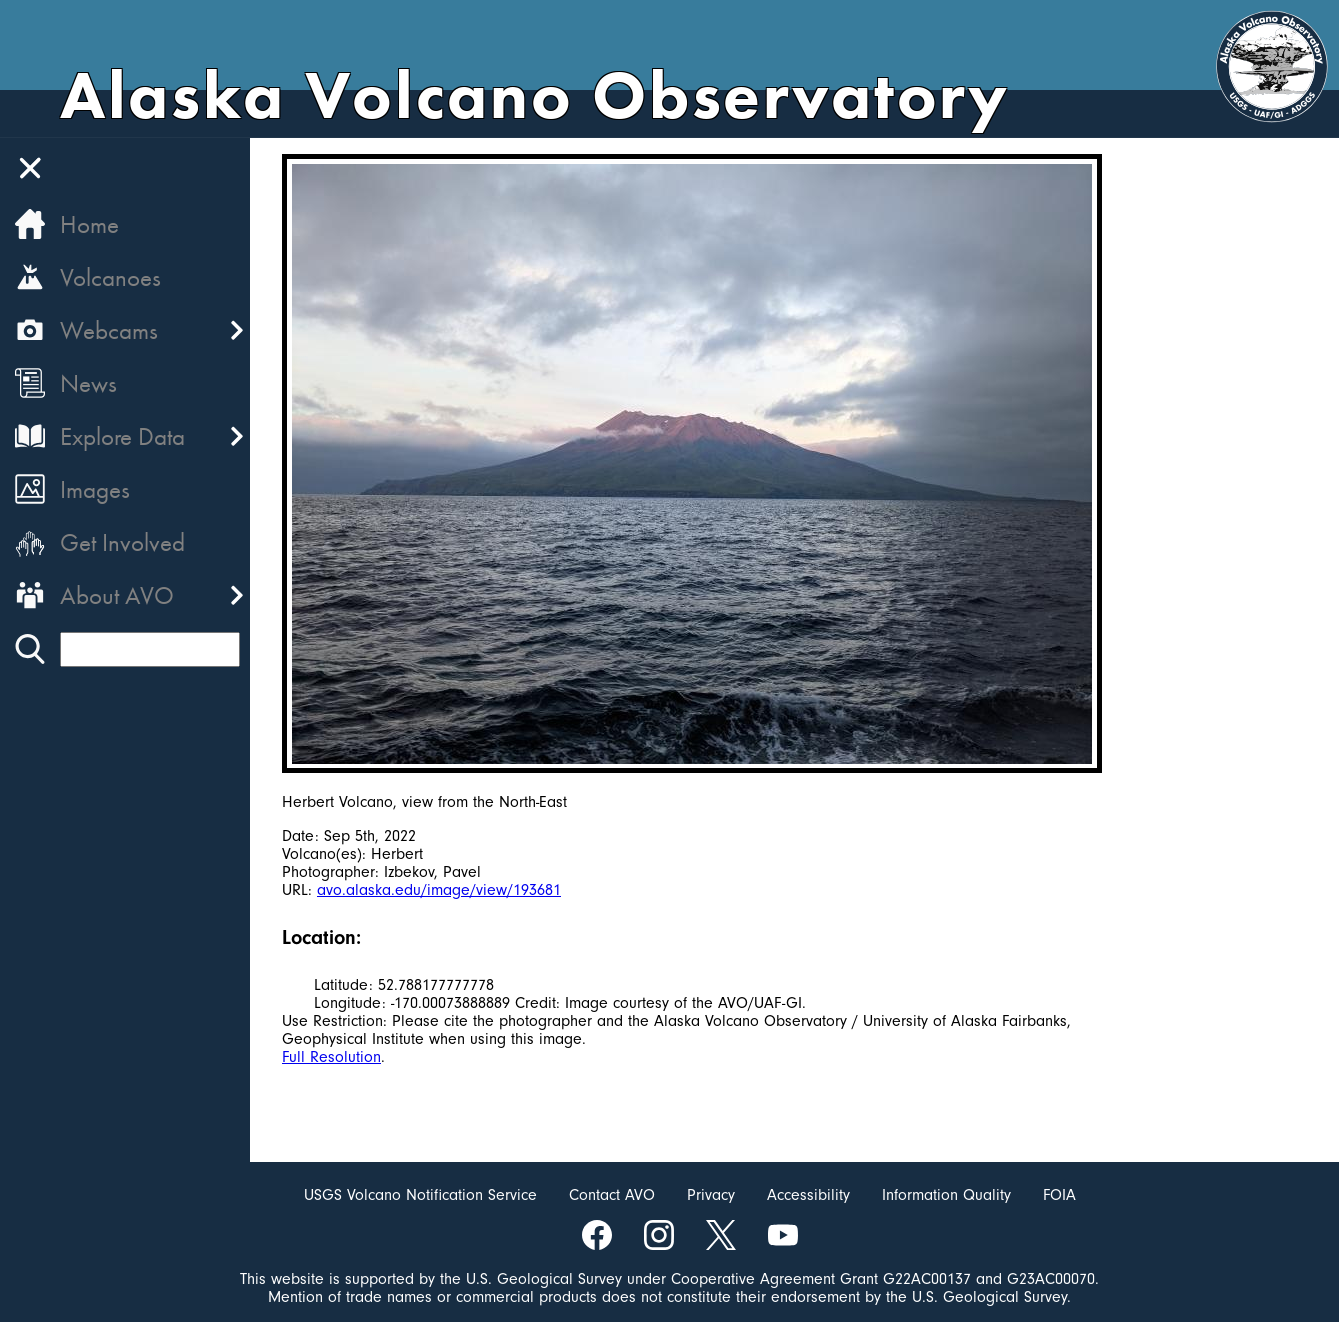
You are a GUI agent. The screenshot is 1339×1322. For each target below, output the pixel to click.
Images (95, 489)
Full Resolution (331, 1057)
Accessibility (808, 1195)
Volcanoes (110, 277)
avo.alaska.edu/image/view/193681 (439, 890)
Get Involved (122, 542)
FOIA (1059, 1195)
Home (89, 224)
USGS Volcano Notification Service (420, 1195)
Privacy (711, 1195)
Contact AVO (612, 1195)
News (88, 383)
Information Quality (946, 1195)
